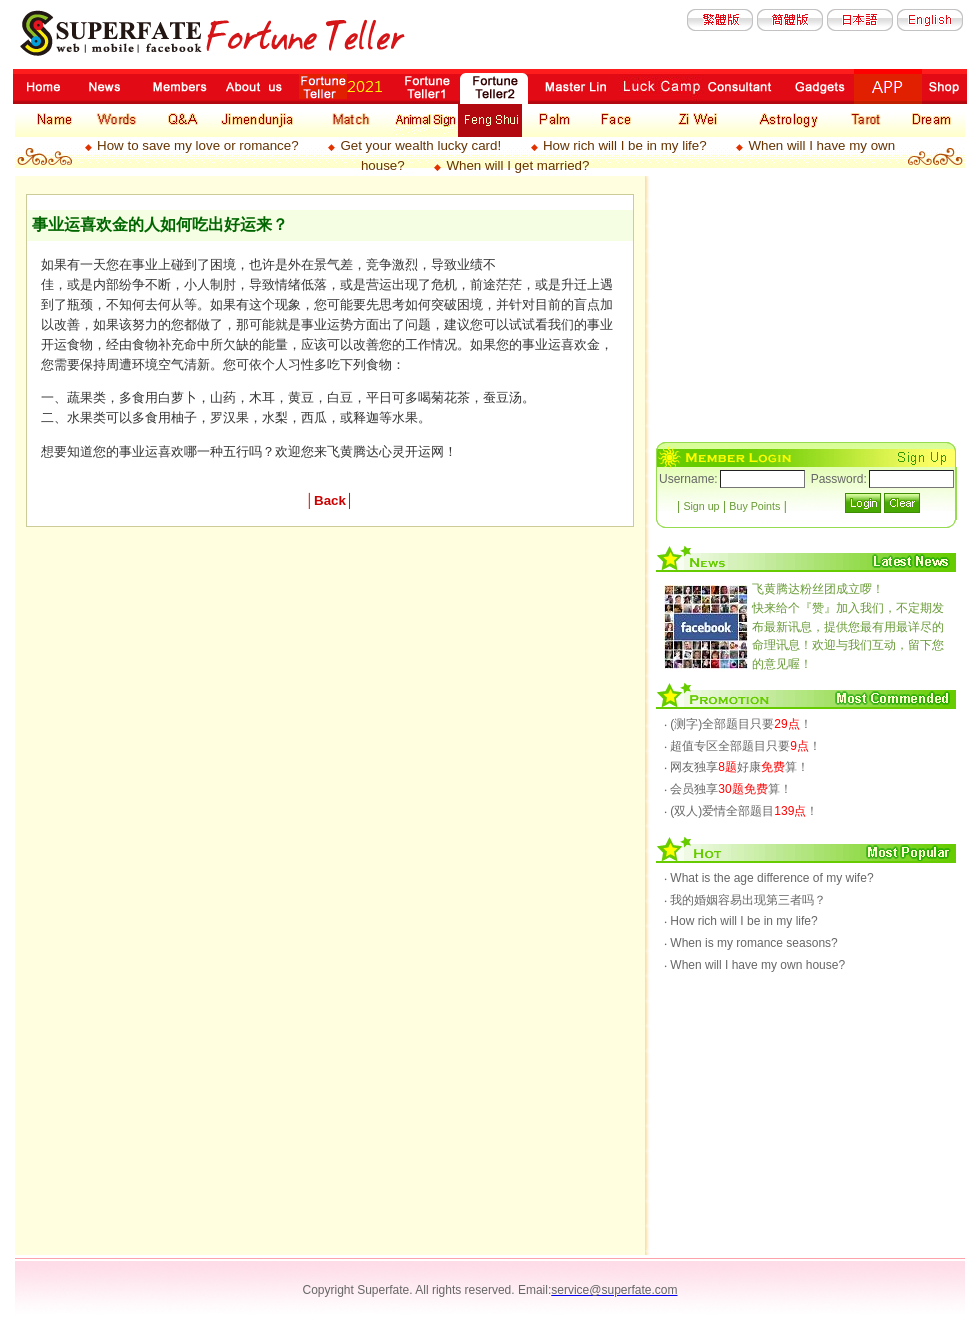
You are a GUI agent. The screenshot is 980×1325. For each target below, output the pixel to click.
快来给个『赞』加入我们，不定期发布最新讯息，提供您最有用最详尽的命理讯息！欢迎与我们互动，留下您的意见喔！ (848, 626)
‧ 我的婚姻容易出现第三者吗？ (745, 900)
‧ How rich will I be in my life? (741, 921)
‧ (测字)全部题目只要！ (738, 724)
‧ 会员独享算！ (728, 789)
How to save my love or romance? (197, 145)
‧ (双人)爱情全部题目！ (741, 811)
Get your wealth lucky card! (420, 145)
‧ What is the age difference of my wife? (769, 878)
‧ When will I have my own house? (754, 965)
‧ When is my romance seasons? (751, 943)
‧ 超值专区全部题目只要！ (742, 746)
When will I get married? (517, 165)
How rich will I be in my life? (625, 145)
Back (330, 500)
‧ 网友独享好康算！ (736, 767)
